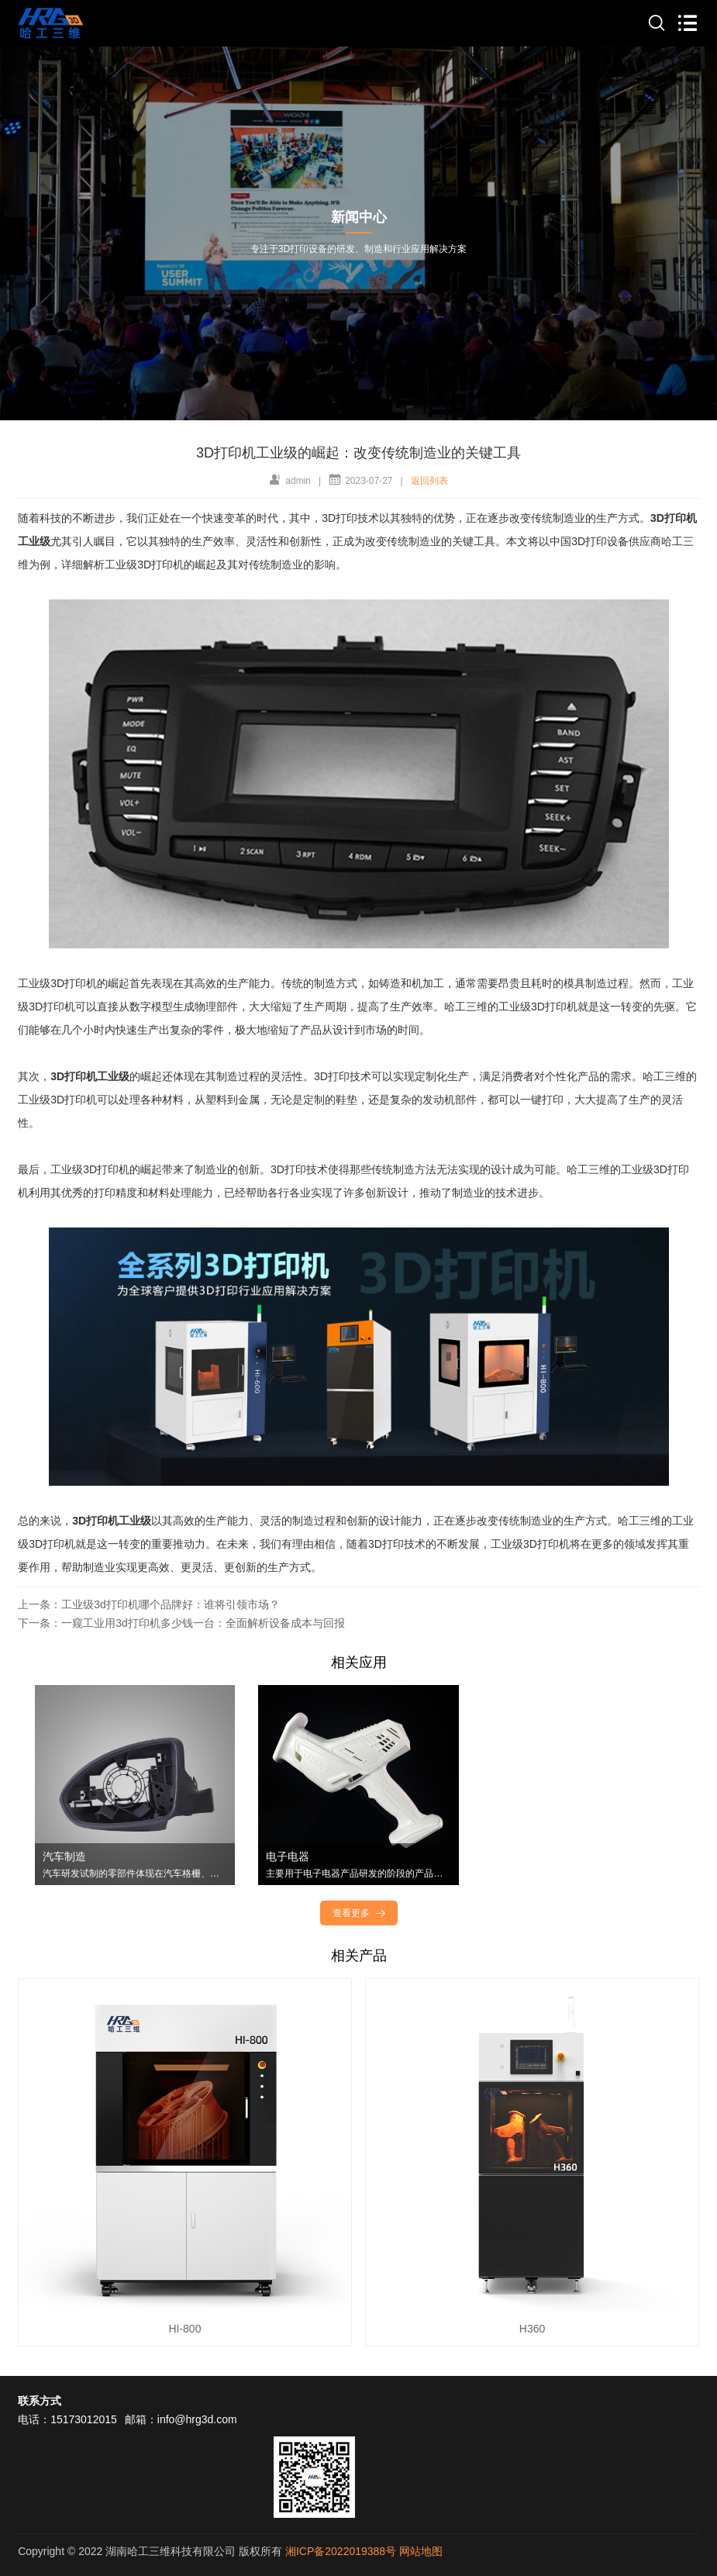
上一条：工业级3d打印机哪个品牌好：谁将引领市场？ (149, 1604)
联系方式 (39, 2401)
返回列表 (429, 480)
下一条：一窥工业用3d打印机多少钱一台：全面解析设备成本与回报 (181, 1623)
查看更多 (360, 1913)
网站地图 (421, 2551)
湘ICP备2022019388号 (340, 2551)
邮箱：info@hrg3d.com (181, 2419)
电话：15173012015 (67, 2419)
